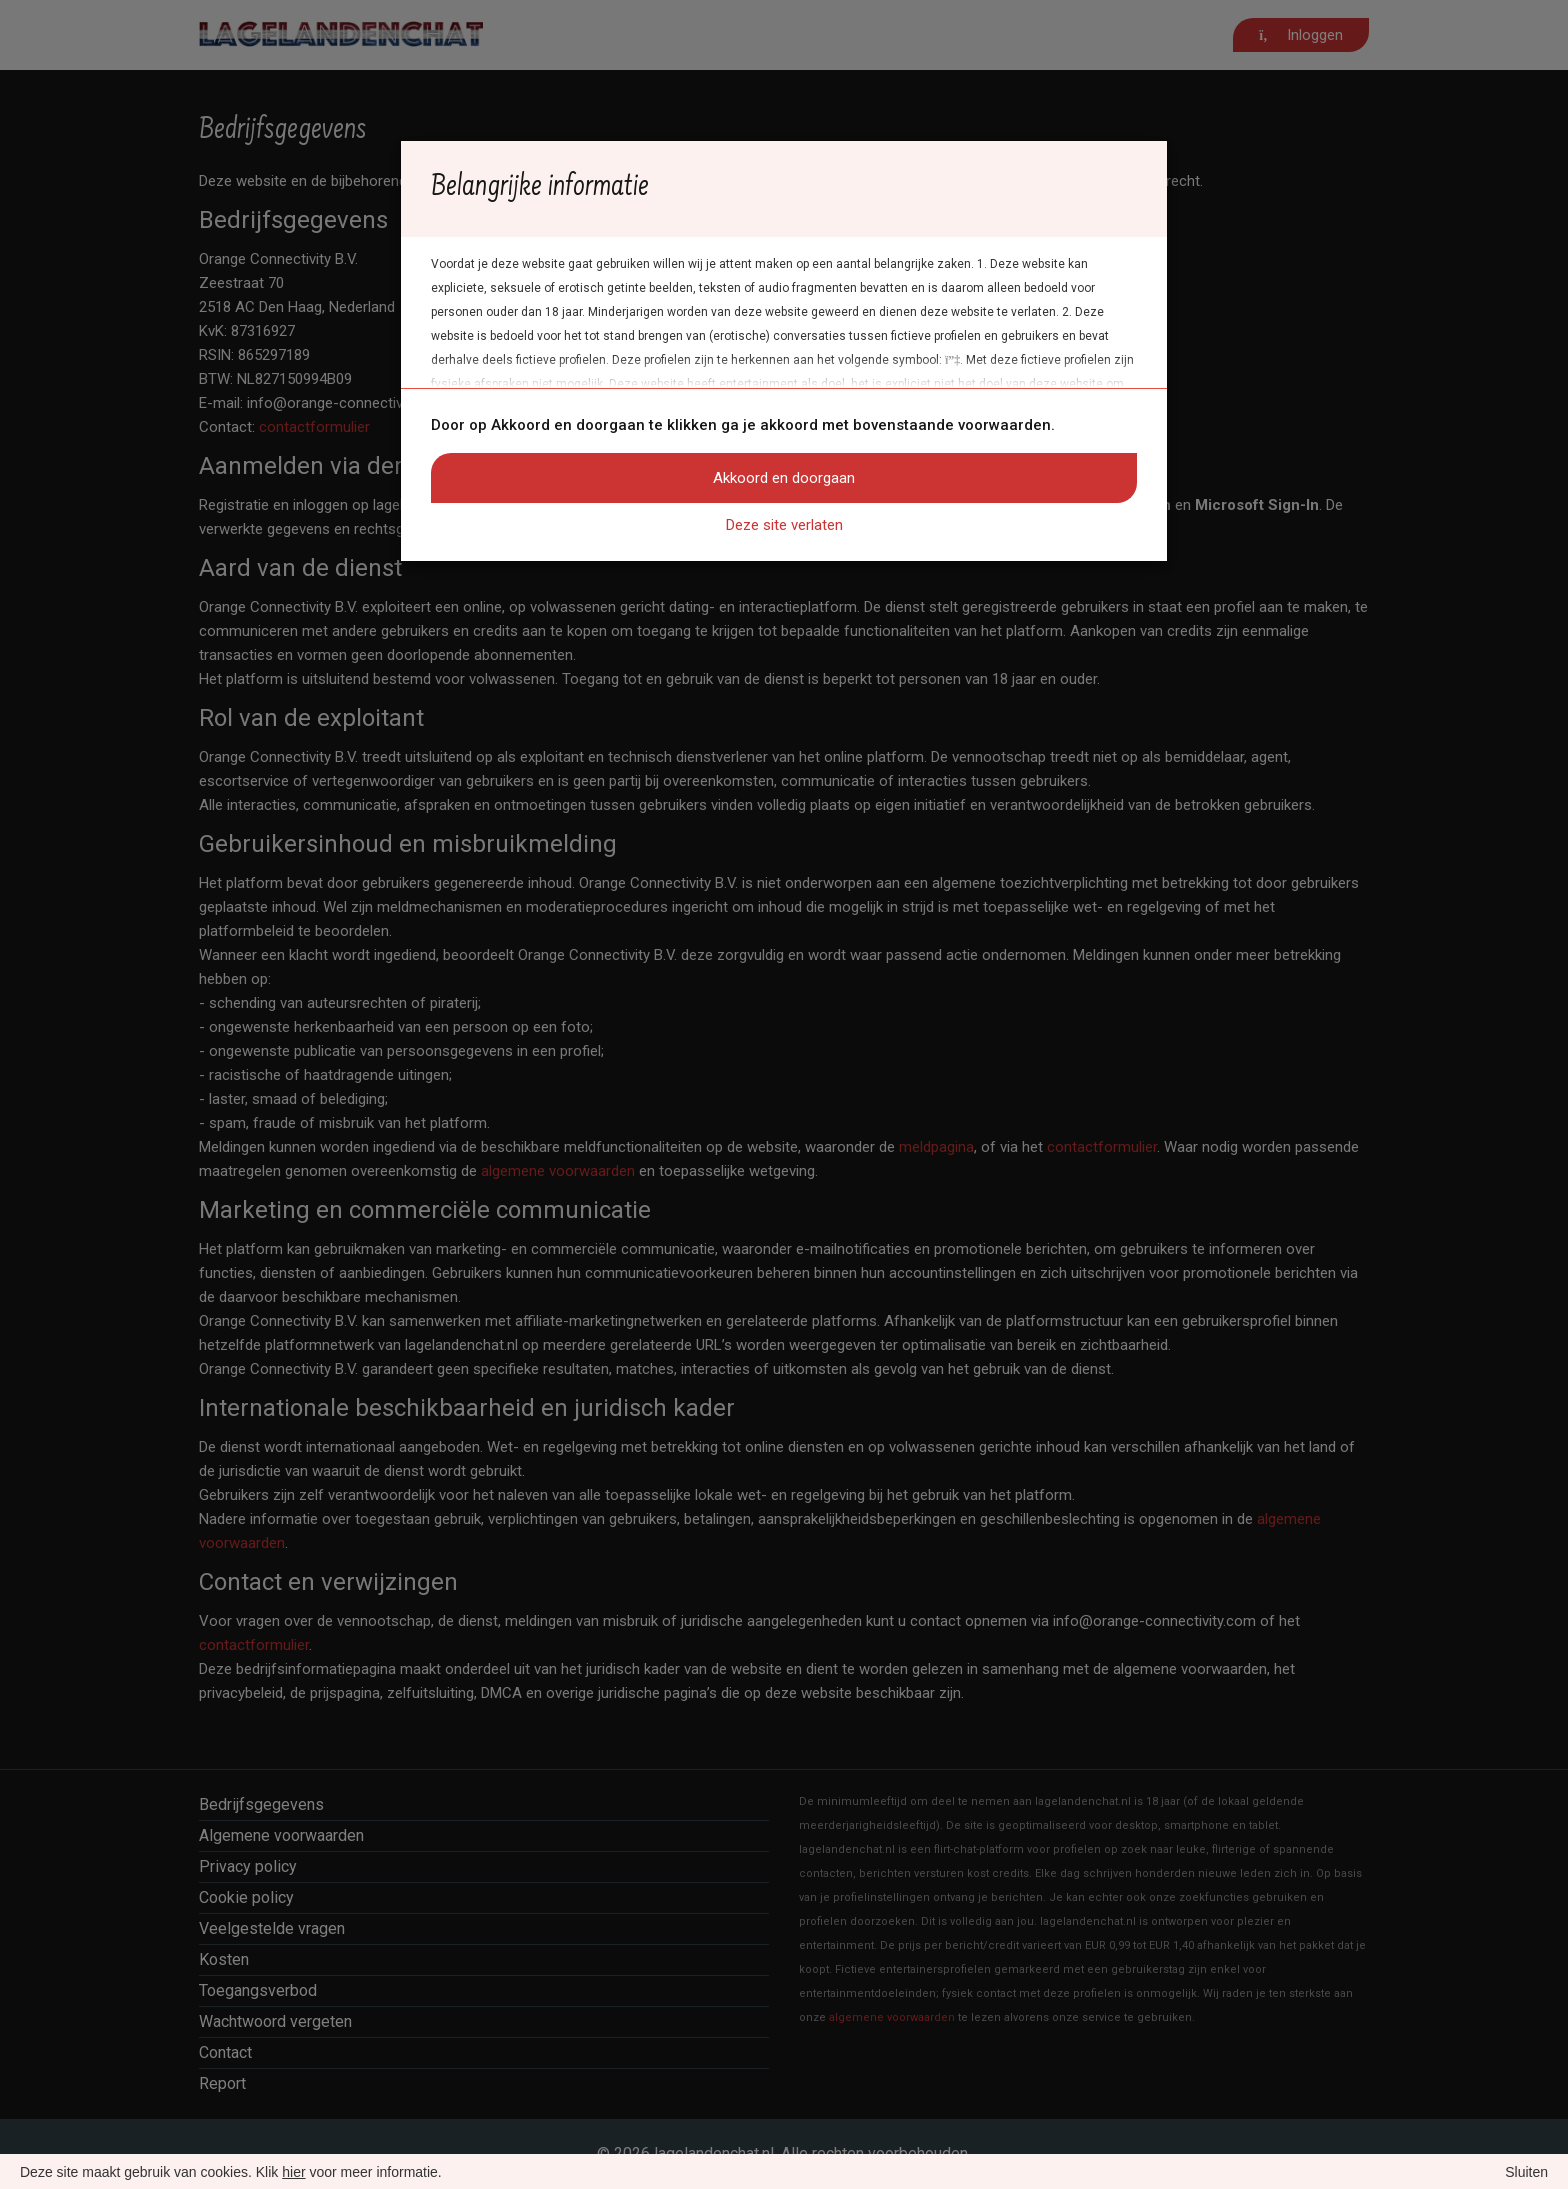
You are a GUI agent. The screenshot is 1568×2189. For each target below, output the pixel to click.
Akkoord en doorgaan (784, 478)
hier (293, 2172)
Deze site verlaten (784, 525)
